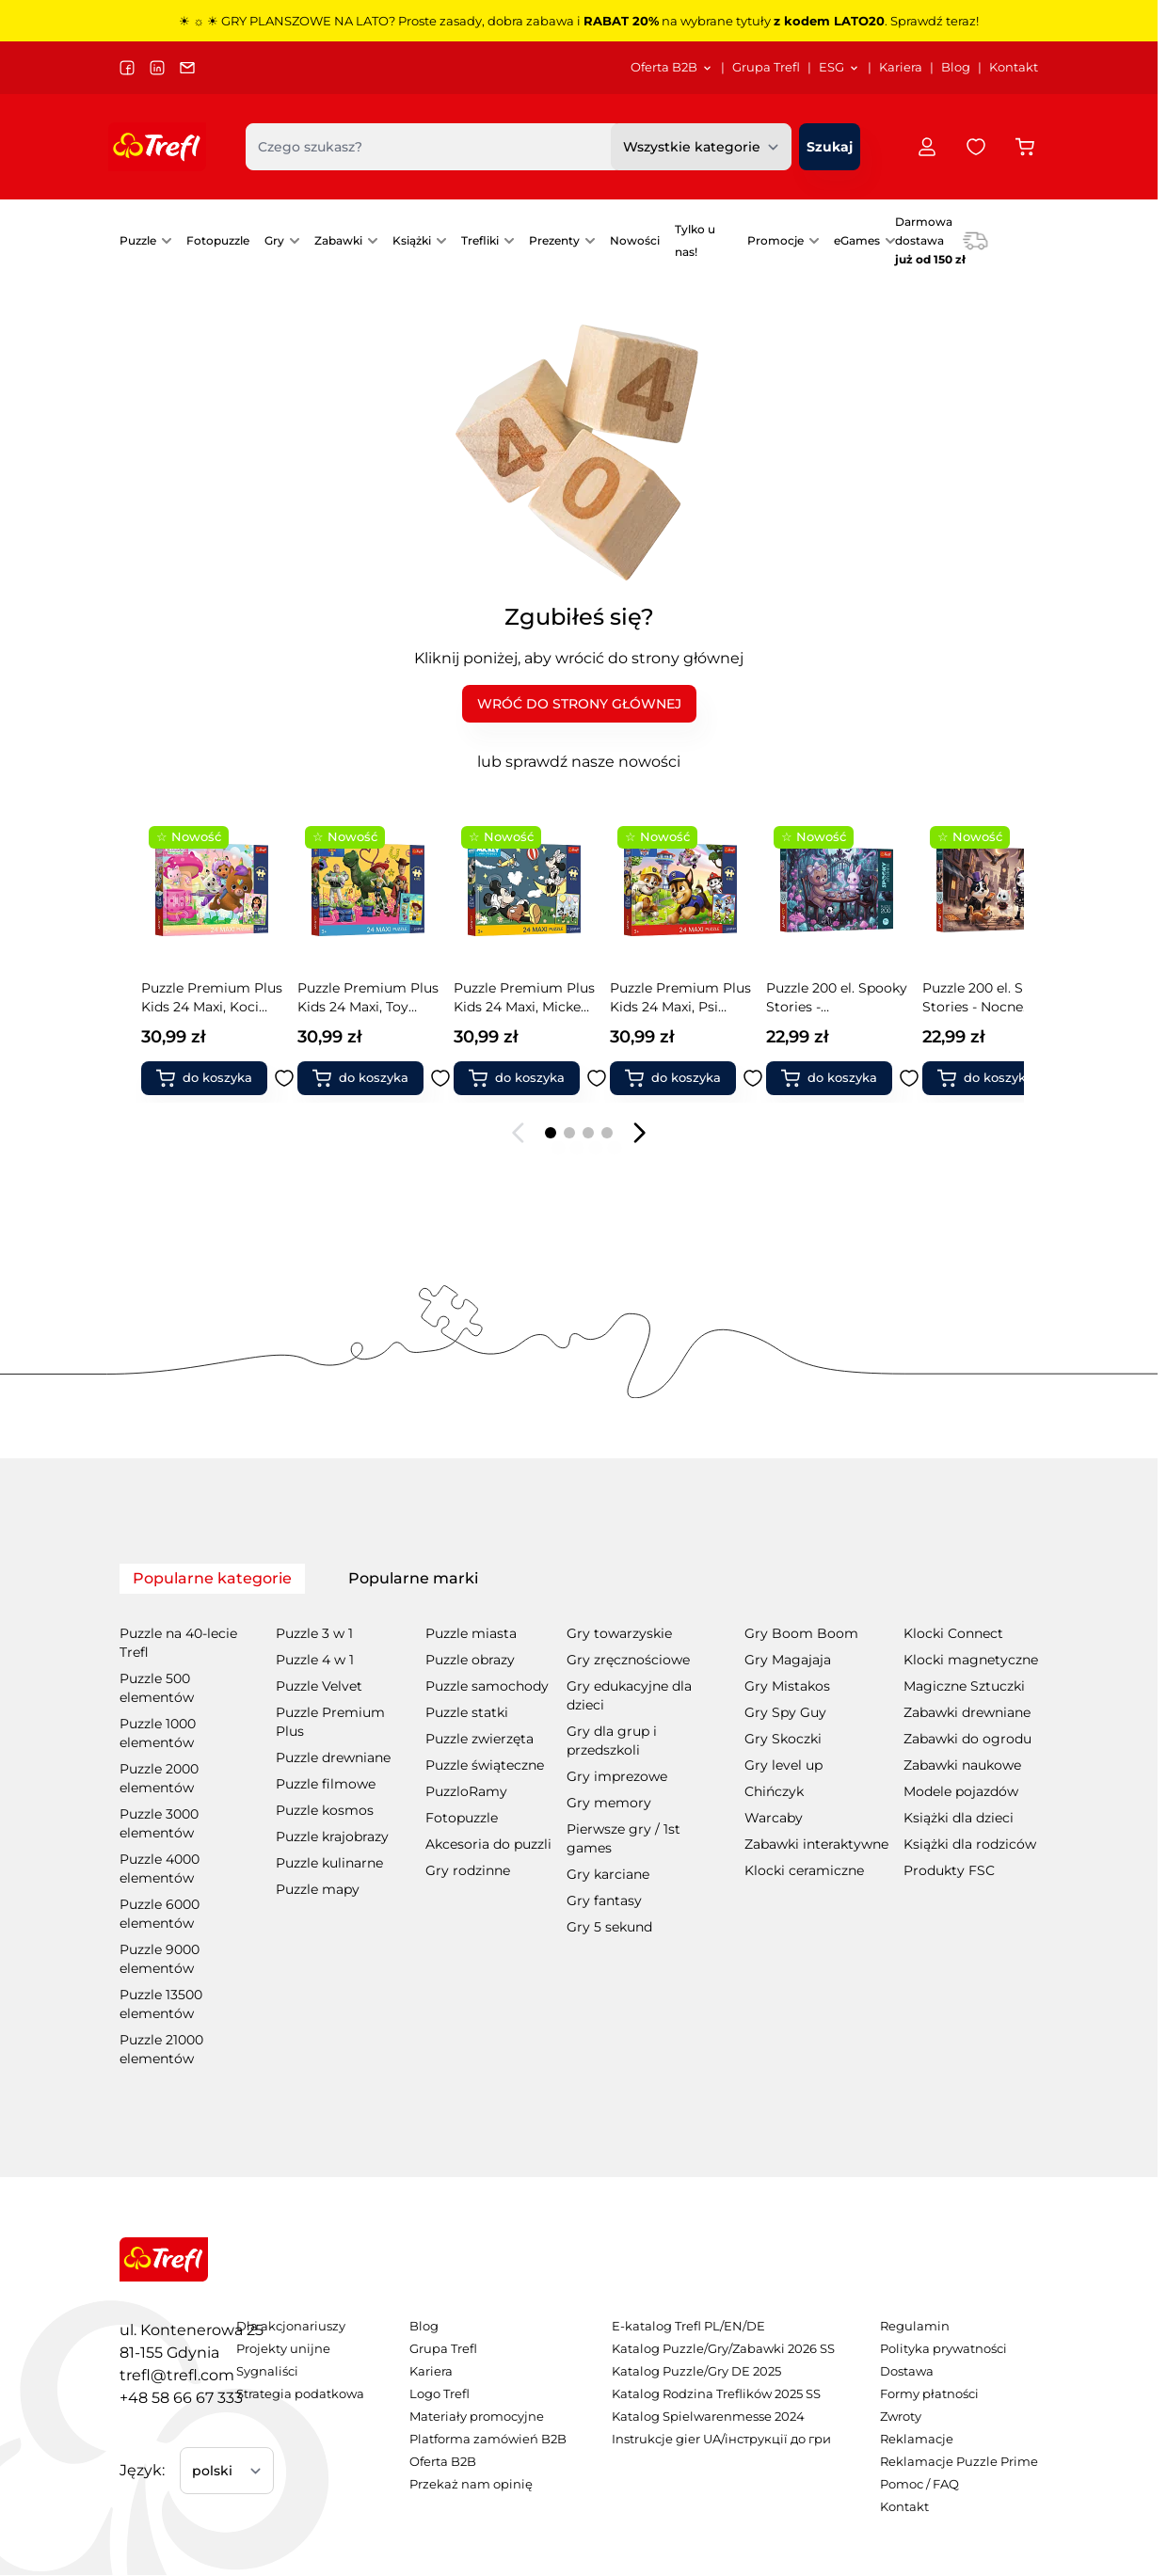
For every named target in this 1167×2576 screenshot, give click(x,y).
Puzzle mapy (318, 1889)
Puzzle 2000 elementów (159, 1778)
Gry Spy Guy (785, 1712)
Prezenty (554, 240)
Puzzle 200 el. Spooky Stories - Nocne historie (845, 997)
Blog (955, 67)
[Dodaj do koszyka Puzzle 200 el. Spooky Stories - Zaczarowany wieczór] (688, 1078)
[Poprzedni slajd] (519, 1133)
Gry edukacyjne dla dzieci (629, 1695)
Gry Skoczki (783, 1738)
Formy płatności (929, 2394)
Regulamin (915, 2326)
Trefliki (480, 240)
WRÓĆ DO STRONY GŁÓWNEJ (579, 703)
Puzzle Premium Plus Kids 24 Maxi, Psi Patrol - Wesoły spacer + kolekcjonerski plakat (532, 997)
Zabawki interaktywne (816, 1844)
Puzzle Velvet (319, 1686)
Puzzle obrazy (470, 1659)
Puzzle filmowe (326, 1783)
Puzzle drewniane (333, 1757)
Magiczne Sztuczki (964, 1686)
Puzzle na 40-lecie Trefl (178, 1643)
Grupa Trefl (766, 67)
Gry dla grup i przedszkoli (612, 1740)
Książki (411, 240)
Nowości (635, 240)
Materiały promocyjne (476, 2416)
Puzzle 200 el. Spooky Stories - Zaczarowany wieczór (688, 997)
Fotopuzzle (217, 240)
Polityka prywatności (943, 2349)
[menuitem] (672, 67)
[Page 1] (550, 1132)
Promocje (775, 240)
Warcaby (773, 1817)
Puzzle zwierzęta (479, 1738)
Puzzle (138, 240)
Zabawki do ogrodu (967, 1738)
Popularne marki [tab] (413, 1578)
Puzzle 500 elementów (157, 1688)
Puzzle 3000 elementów (159, 1823)
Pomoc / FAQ (919, 2484)
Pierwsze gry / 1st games (623, 1838)
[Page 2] (569, 1132)
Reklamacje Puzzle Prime (959, 2462)
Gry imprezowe (617, 1776)
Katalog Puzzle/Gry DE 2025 (696, 2371)
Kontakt (1013, 67)
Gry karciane (608, 1874)
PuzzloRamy (466, 1791)
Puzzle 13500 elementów (161, 2004)
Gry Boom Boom (801, 1633)
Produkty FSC (949, 1870)
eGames (857, 240)
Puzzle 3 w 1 (314, 1633)
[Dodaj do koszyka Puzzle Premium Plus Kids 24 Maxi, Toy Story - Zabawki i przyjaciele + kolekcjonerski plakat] (220, 1078)
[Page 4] (607, 1132)
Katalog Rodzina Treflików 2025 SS (716, 2394)
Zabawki (338, 240)
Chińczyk (774, 1791)
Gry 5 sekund (609, 1926)
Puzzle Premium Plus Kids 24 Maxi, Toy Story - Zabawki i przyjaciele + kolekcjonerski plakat (220, 997)
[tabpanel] (579, 1833)
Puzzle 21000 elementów (161, 2049)
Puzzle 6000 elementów (160, 1914)
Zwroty (900, 2416)
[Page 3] (588, 1132)
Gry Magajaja (787, 1659)
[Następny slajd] (639, 1133)
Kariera (900, 67)
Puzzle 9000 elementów (160, 1959)
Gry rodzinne (467, 1870)
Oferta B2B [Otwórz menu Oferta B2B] (672, 67)
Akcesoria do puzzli (488, 1844)
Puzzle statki (466, 1712)
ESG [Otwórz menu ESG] (839, 67)
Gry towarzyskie (619, 1633)
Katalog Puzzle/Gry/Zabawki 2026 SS (723, 2349)
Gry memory (609, 1802)
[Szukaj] (829, 146)
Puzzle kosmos (325, 1810)
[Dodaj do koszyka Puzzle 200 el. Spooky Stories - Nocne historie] (845, 1078)
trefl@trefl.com (177, 2375)
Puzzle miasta (471, 1633)
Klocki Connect (953, 1633)
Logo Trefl (439, 2394)
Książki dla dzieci (958, 1817)
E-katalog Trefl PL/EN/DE (688, 2326)
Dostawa (907, 2371)
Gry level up (783, 1765)
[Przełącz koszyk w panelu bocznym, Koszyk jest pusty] (1025, 147)
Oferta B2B (442, 2462)
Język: (142, 2470)
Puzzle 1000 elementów (158, 1733)
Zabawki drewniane (967, 1712)
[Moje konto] (927, 147)
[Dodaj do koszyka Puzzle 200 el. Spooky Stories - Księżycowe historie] (1001, 1078)
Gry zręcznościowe (628, 1659)
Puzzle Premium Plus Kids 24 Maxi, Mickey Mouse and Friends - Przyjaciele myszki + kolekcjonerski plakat (376, 997)
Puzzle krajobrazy (332, 1836)
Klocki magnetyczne (970, 1659)
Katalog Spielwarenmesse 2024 (708, 2416)
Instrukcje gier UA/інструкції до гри (721, 2439)
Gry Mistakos (787, 1686)
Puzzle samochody (487, 1686)
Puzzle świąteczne (484, 1765)
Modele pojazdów (960, 1791)
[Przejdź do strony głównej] (157, 146)
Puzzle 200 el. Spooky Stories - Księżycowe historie (1001, 997)
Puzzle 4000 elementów (160, 1868)
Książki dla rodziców (969, 1844)
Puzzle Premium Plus (330, 1722)
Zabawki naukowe (962, 1765)
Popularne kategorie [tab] (212, 1578)
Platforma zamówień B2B (488, 2439)
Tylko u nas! (695, 240)
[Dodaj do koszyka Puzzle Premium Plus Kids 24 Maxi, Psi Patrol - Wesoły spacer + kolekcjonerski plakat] (532, 1078)
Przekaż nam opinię (471, 2484)
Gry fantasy (604, 1900)
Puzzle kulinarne (329, 1862)
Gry (274, 240)
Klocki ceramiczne (804, 1870)
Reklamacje (916, 2439)
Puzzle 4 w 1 (315, 1659)
